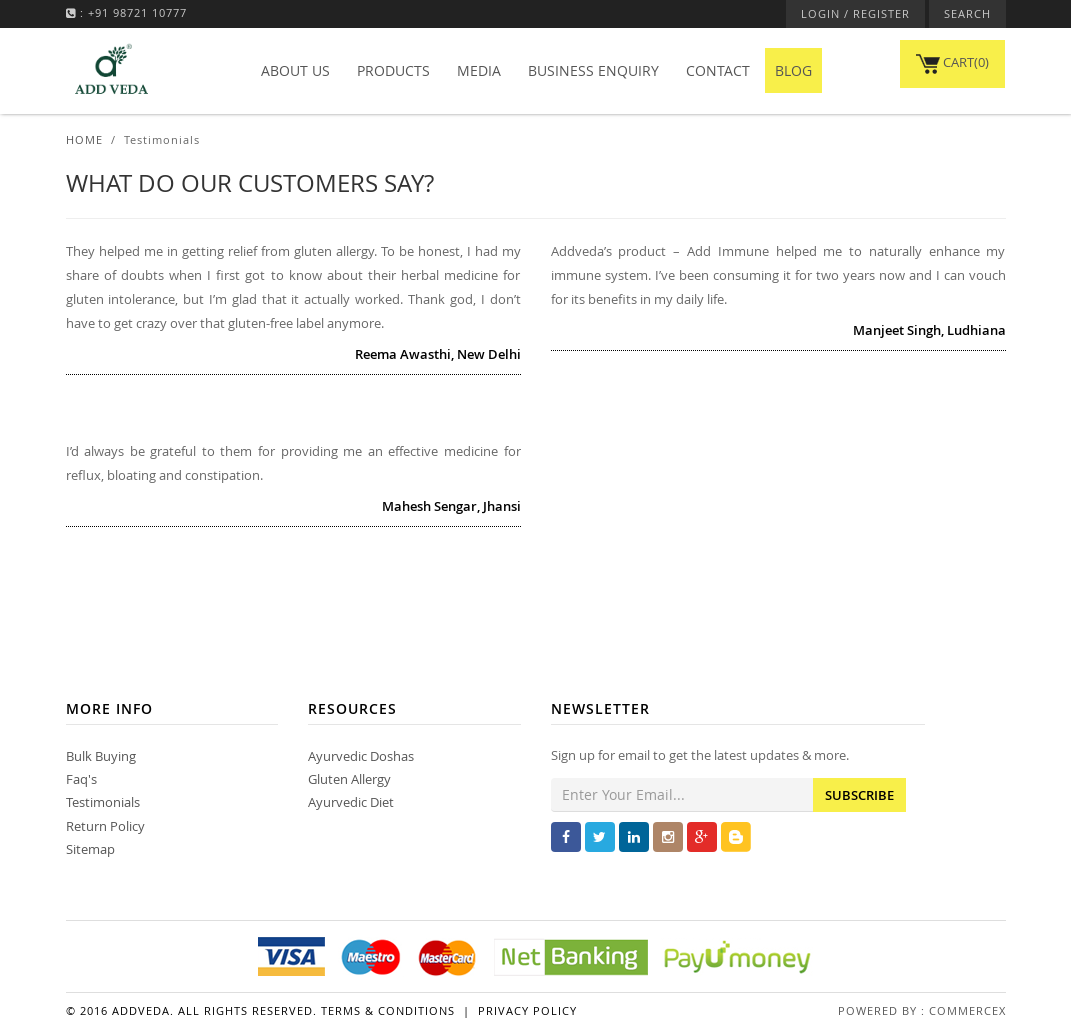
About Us (295, 70)
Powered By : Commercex (922, 1010)
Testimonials (103, 802)
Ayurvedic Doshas (361, 756)
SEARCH (967, 13)
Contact (718, 70)
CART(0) (952, 62)
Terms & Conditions (388, 1010)
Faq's (81, 779)
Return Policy (105, 826)
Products (393, 70)
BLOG (793, 70)
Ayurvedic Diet (351, 802)
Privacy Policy (527, 1010)
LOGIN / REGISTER (855, 13)
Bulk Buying (101, 756)
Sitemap (90, 849)
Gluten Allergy (349, 779)
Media (479, 70)
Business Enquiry (593, 70)
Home (84, 139)
